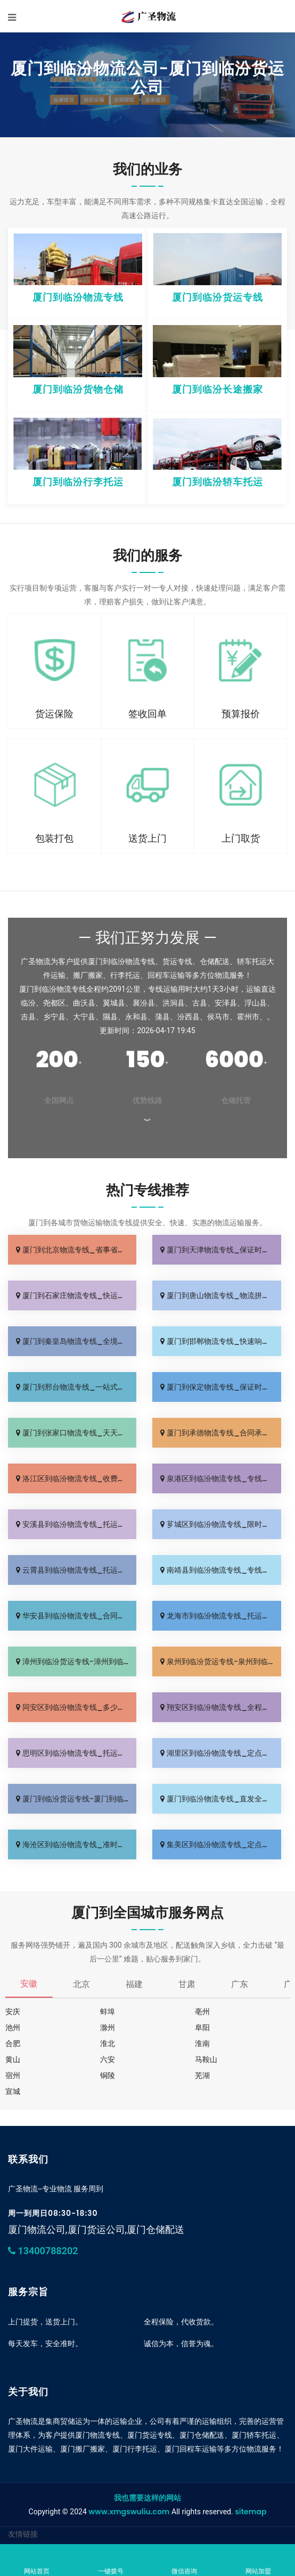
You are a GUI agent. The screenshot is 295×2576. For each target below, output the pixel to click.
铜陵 (107, 2075)
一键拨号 (111, 2561)
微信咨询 (185, 2561)
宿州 (12, 2075)
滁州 (107, 2027)
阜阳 (202, 2027)
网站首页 (37, 2561)
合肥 (12, 2043)
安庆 (12, 2011)
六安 (107, 2059)
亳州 (202, 2011)
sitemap (250, 2511)
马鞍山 (206, 2059)
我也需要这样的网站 (147, 2497)
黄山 (12, 2059)
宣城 (12, 2091)
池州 (12, 2027)
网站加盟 (259, 2561)
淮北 (107, 2043)
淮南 (202, 2043)
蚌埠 (107, 2011)
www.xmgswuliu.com (128, 2511)
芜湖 (202, 2075)
